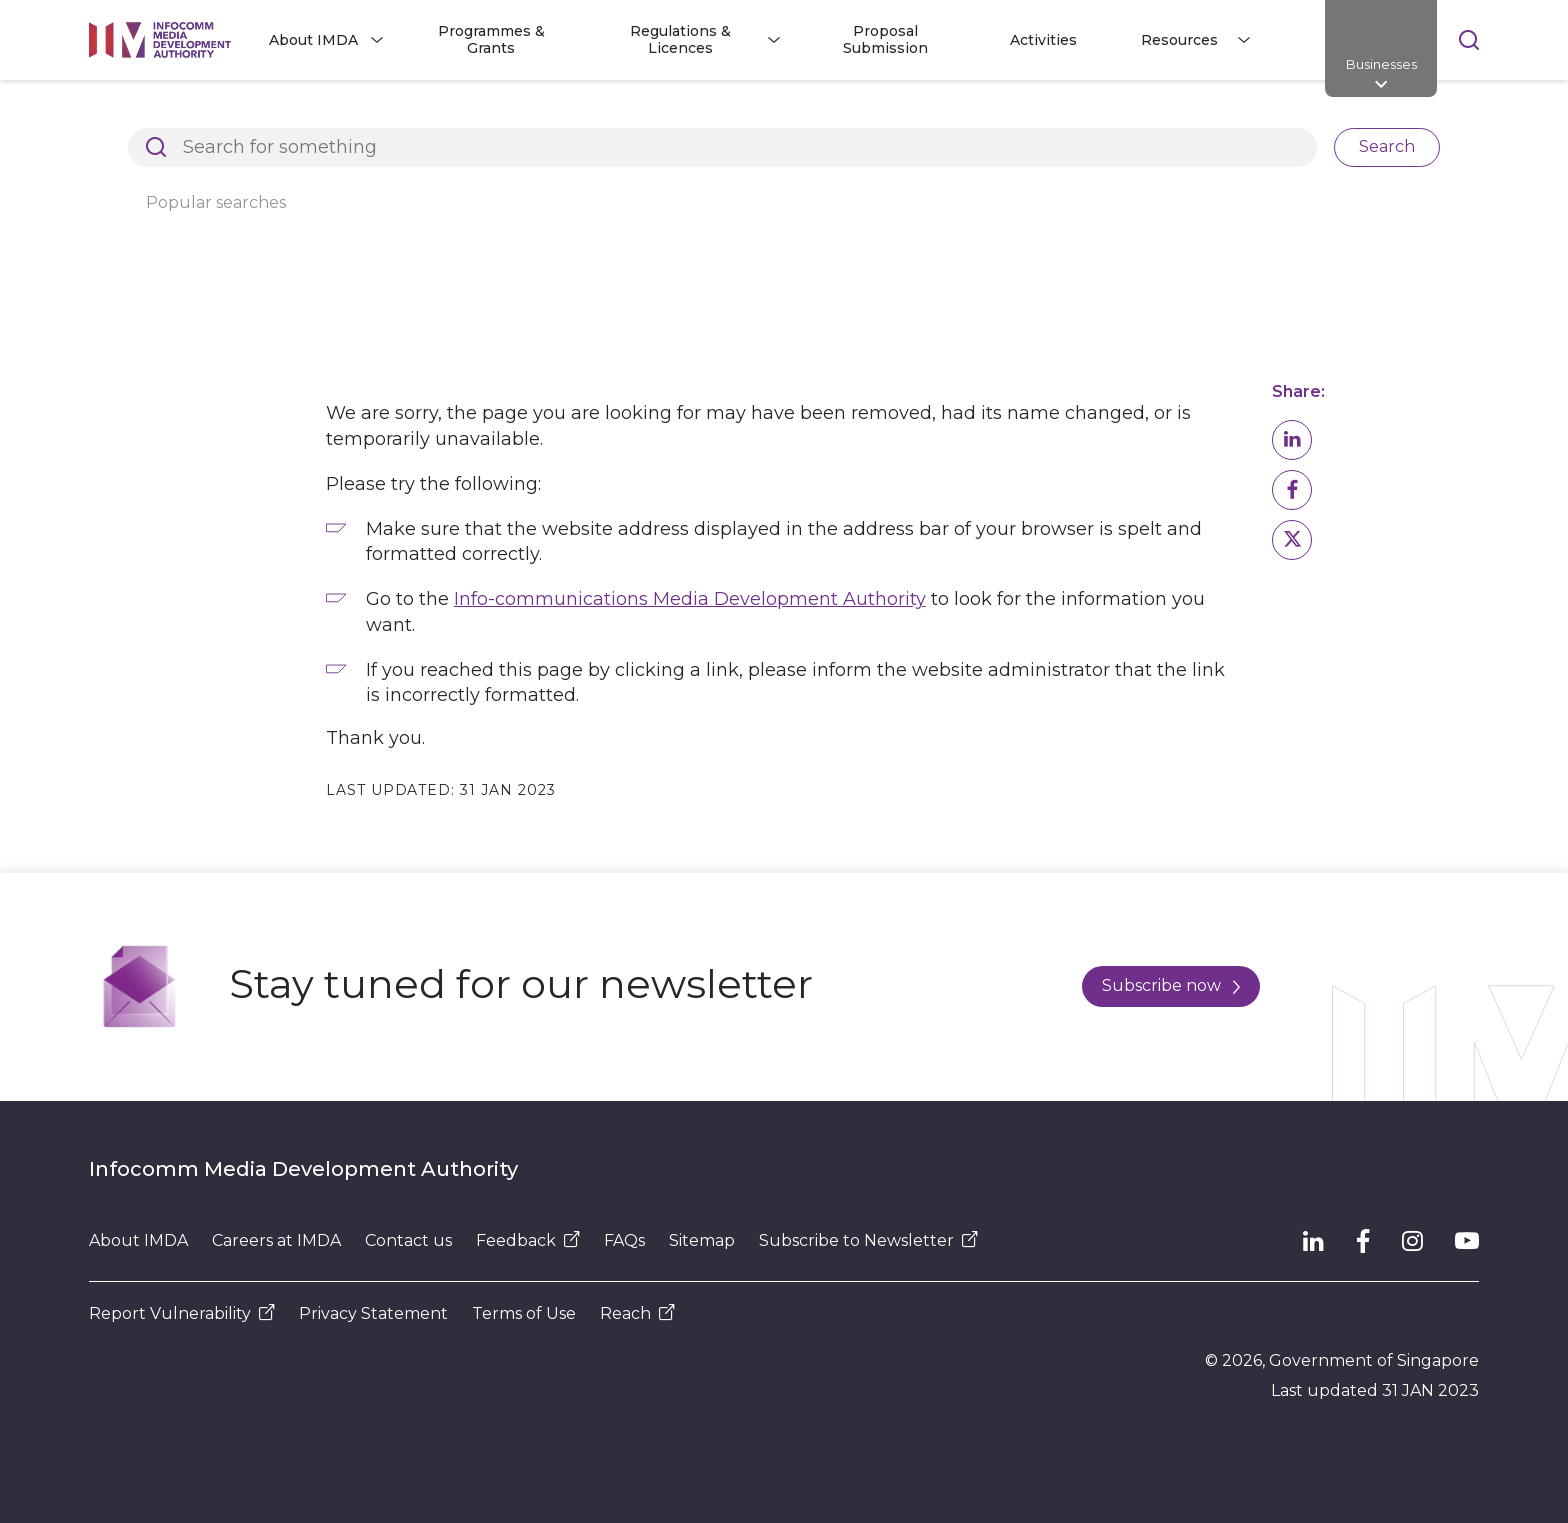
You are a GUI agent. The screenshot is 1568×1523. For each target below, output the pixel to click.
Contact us (408, 1240)
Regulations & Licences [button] (680, 39)
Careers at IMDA (276, 1240)
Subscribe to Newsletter (868, 1240)
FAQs (624, 1240)
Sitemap (702, 1240)
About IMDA (138, 1240)
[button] (1292, 440)
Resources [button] (1179, 40)
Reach (637, 1313)
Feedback (528, 1240)
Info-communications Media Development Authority (690, 599)
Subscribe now (1171, 985)
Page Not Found (420, 114)
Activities (1043, 40)
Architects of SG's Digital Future (204, 114)
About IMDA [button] (313, 40)
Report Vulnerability (182, 1313)
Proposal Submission (885, 39)
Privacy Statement (373, 1313)
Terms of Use (524, 1313)
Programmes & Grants (491, 39)
